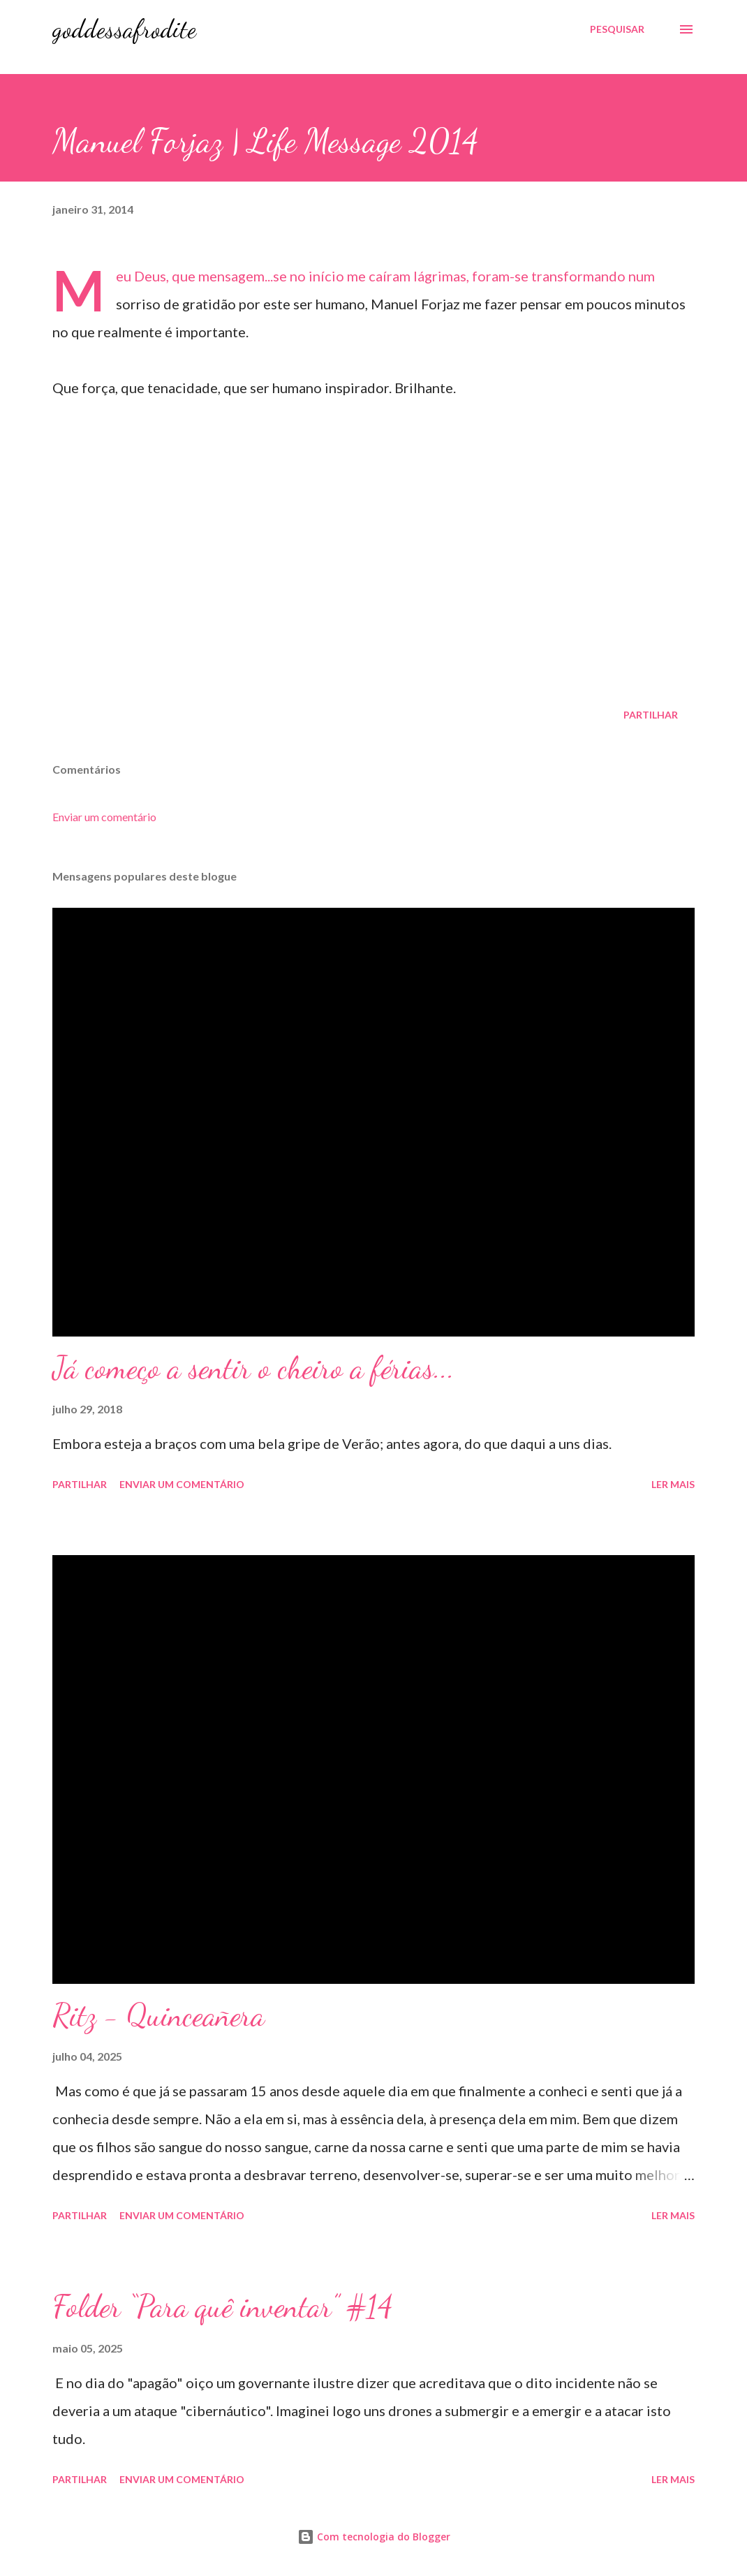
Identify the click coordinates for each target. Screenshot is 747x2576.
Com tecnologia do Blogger (373, 2536)
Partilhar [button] (650, 715)
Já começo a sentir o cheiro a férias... (253, 1368)
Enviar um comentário (104, 816)
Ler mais (673, 1484)
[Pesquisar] (617, 29)
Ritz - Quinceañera (158, 2015)
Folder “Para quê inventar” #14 (222, 2306)
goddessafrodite (124, 29)
